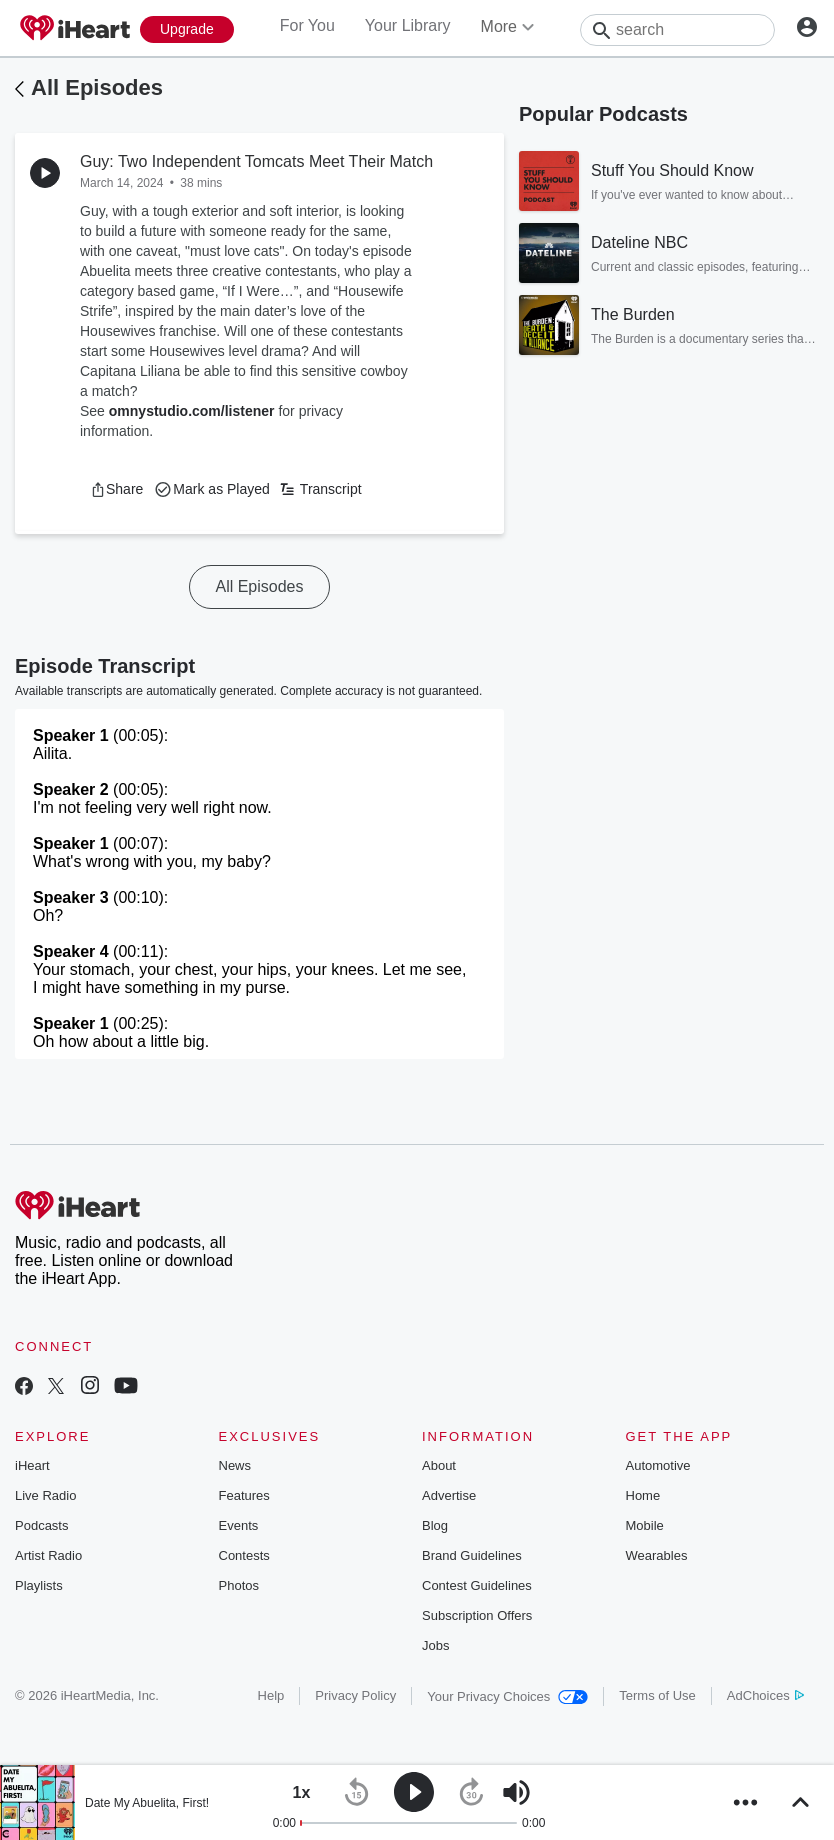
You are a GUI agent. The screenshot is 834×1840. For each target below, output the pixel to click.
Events (239, 1525)
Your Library (408, 25)
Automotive (658, 1465)
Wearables (657, 1555)
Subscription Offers (477, 1615)
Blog (435, 1525)
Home (643, 1495)
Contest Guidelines (477, 1585)
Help (271, 1695)
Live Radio (45, 1495)
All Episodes (97, 87)
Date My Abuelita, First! (147, 1803)
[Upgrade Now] (187, 29)
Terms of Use (657, 1695)
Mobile (645, 1525)
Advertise (449, 1495)
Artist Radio (48, 1555)
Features (244, 1495)
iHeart (32, 1465)
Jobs (435, 1645)
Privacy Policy (355, 1695)
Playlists (39, 1585)
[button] (116, 489)
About (439, 1465)
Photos (239, 1585)
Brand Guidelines (472, 1555)
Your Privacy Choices (507, 1696)
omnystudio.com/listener (192, 411)
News (235, 1465)
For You (307, 25)
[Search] (677, 30)
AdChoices (765, 1695)
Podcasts (41, 1525)
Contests (244, 1555)
